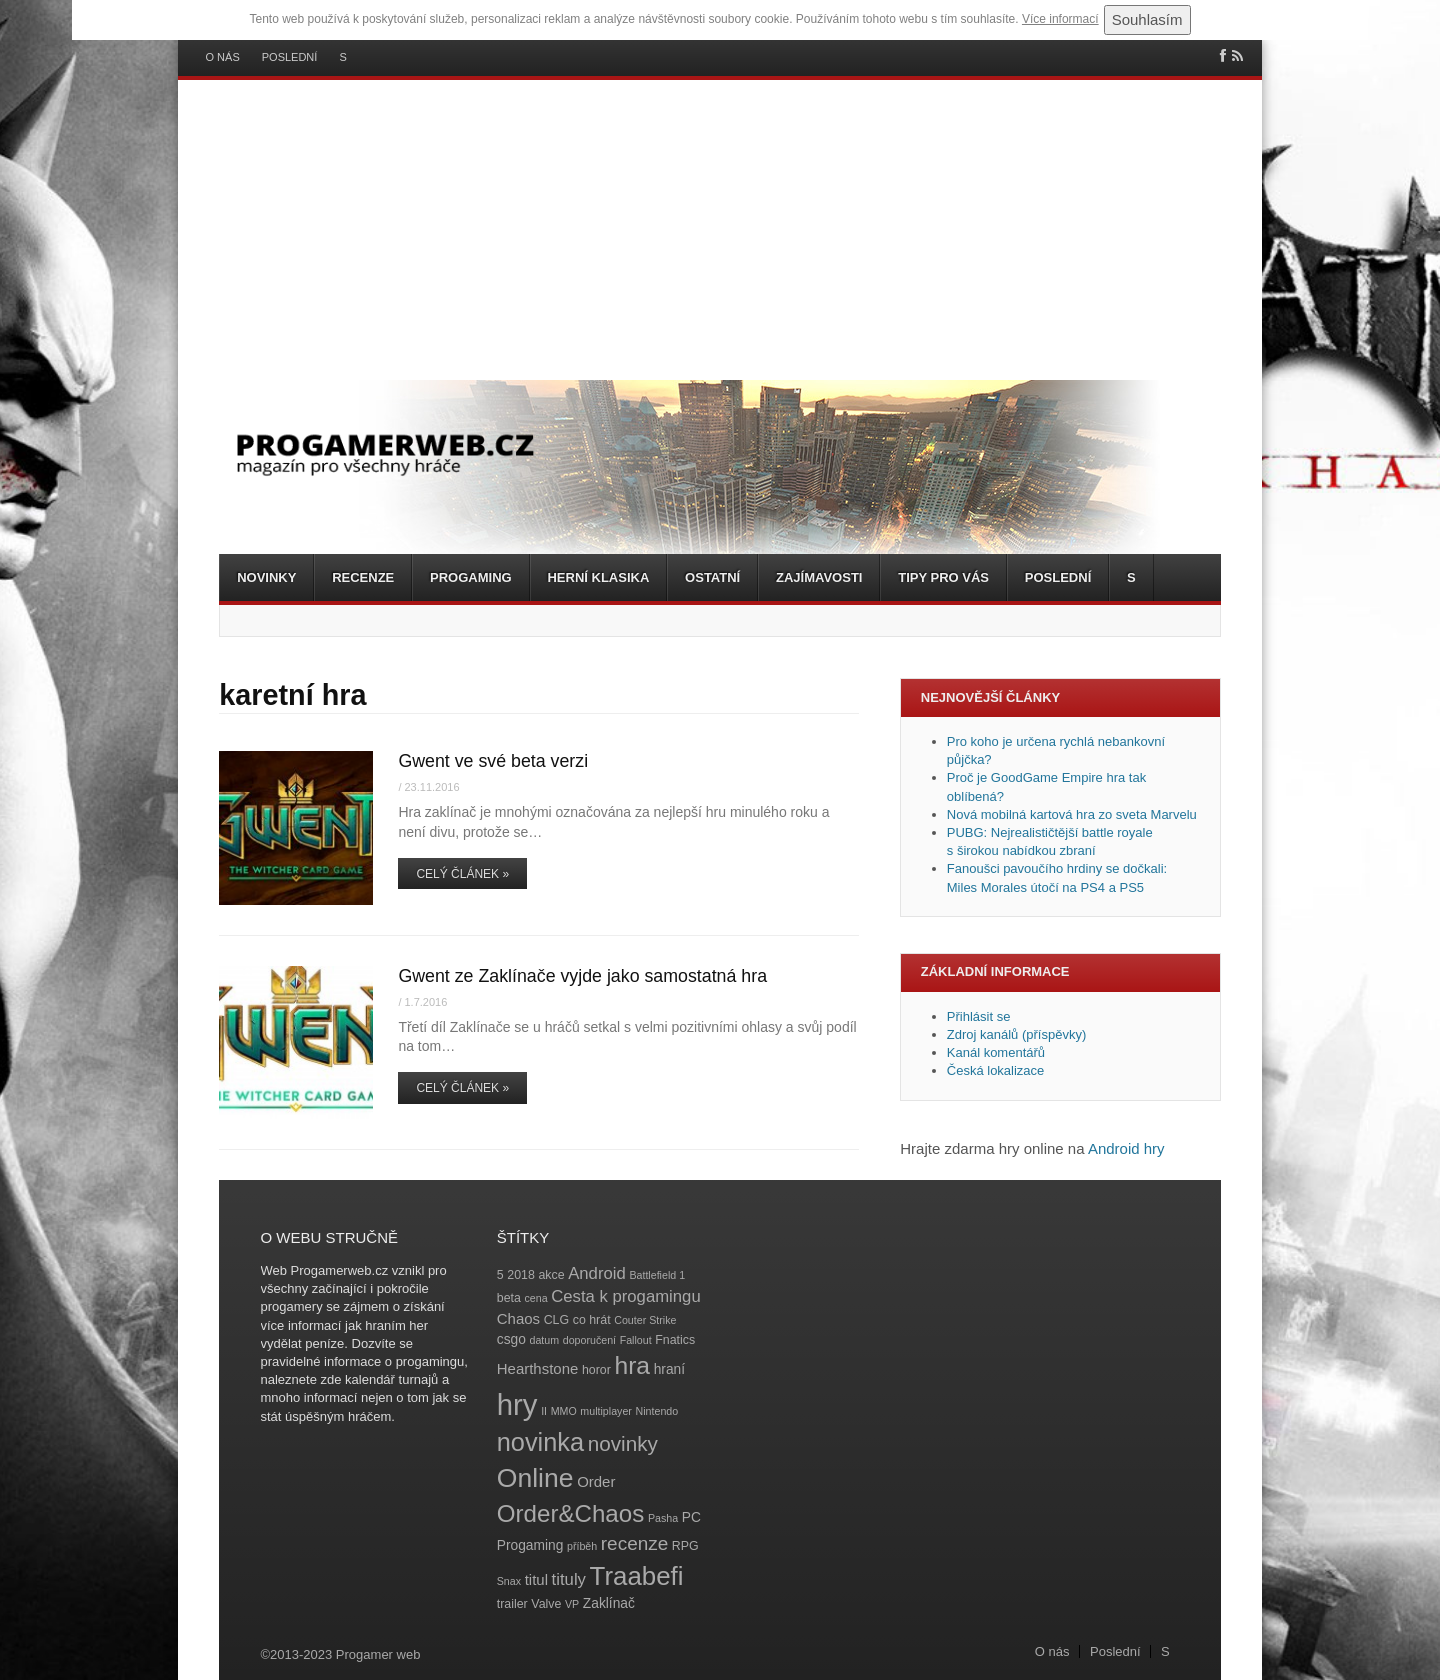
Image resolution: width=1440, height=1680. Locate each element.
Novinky (266, 577)
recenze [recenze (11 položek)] (634, 1543)
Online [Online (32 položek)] (535, 1478)
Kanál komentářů (996, 1052)
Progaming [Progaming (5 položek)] (530, 1545)
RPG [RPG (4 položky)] (685, 1546)
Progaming (471, 577)
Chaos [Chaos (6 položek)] (518, 1318)
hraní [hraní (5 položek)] (669, 1369)
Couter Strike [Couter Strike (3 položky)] (645, 1320)
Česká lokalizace (996, 1070)
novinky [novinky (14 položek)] (623, 1443)
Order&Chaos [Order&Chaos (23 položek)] (571, 1513)
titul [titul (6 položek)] (536, 1579)
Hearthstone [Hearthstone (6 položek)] (538, 1368)
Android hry (1126, 1148)
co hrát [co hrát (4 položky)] (592, 1320)
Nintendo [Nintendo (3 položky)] (657, 1411)
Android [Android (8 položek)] (597, 1273)
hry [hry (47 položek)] (517, 1404)
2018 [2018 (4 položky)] (521, 1275)
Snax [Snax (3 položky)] (509, 1581)
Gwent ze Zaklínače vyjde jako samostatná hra (582, 976)
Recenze (363, 577)
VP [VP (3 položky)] (572, 1604)
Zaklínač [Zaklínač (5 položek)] (609, 1603)
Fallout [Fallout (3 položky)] (636, 1340)
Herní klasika (598, 577)
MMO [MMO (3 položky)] (564, 1411)
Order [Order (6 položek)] (596, 1481)
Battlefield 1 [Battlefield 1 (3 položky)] (657, 1275)
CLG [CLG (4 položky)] (556, 1320)
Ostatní (712, 577)
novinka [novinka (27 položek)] (540, 1442)
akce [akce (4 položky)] (551, 1275)
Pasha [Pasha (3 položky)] (663, 1518)
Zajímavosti (819, 577)
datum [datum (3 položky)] (544, 1340)
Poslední (290, 57)
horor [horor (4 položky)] (596, 1370)
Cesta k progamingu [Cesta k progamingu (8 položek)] (625, 1296)
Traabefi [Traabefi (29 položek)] (637, 1576)
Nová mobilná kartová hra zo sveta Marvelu (1072, 814)
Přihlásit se (979, 1016)
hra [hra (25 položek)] (632, 1365)
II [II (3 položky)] (544, 1411)
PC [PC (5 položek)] (691, 1517)
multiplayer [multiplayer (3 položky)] (606, 1411)
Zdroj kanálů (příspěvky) (1016, 1034)
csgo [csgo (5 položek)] (511, 1339)
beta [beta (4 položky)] (509, 1298)
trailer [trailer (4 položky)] (512, 1604)
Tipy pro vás (943, 577)
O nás (223, 57)
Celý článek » (462, 874)
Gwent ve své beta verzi (493, 761)
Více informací (1060, 19)
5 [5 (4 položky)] (500, 1275)
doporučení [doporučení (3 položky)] (589, 1340)
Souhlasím (1147, 19)
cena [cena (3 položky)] (535, 1298)
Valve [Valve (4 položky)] (546, 1604)
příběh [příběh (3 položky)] (582, 1546)
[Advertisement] (720, 230)
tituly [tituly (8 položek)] (569, 1579)
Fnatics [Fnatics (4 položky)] (675, 1340)
